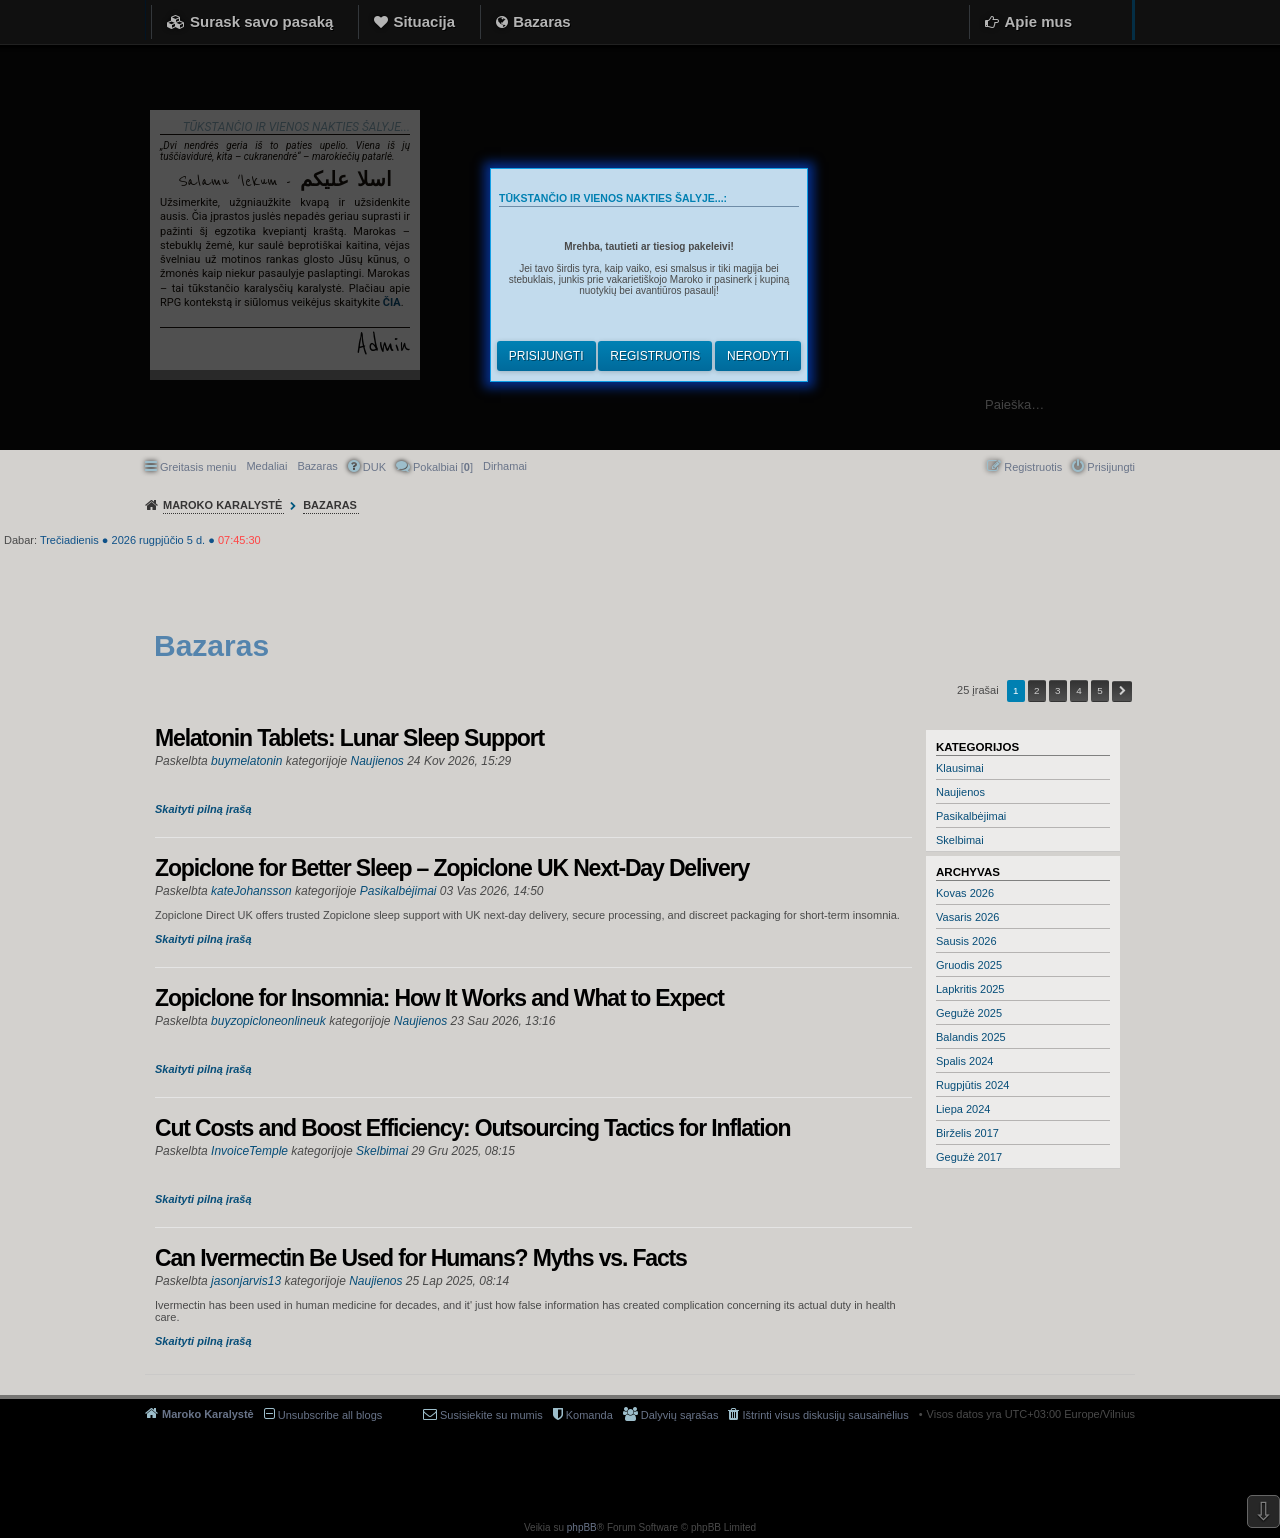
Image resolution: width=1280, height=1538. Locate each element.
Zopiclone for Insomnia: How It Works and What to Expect (439, 998)
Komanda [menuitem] (589, 1415)
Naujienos (960, 792)
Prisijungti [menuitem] (1111, 467)
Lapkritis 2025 (970, 989)
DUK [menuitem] (374, 467)
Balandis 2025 (971, 1037)
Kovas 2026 (965, 893)
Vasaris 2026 (967, 917)
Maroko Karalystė (208, 1414)
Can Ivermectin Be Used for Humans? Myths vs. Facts (421, 1258)
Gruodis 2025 (969, 965)
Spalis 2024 (965, 1061)
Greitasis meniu (198, 467)
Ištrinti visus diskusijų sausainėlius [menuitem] (825, 1415)
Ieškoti (1254, 404)
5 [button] (1100, 690)
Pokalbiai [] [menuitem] (443, 467)
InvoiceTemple (249, 1151)
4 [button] (1079, 690)
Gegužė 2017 (969, 1157)
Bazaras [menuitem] (317, 466)
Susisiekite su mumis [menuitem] (491, 1415)
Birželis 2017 (967, 1133)
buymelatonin (246, 761)
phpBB (582, 1527)
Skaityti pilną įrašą (203, 809)
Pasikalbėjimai (971, 816)
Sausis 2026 (966, 941)
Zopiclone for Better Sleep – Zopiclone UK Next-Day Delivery (452, 868)
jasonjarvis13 (246, 1281)
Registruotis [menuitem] (1033, 467)
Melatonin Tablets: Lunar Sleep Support (349, 738)
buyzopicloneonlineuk (268, 1021)
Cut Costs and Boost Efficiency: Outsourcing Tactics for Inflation (472, 1128)
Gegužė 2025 (969, 1013)
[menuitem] (505, 466)
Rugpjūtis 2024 (972, 1085)
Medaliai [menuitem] (266, 466)
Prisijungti (546, 356)
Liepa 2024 (963, 1109)
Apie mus (1038, 21)
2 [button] (1037, 690)
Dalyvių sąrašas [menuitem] (680, 1415)
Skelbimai (960, 840)
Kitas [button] (1122, 691)
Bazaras (542, 21)
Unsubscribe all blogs (330, 1415)
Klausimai (960, 768)
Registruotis (655, 356)
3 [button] (1058, 690)
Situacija (424, 21)
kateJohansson (251, 891)
